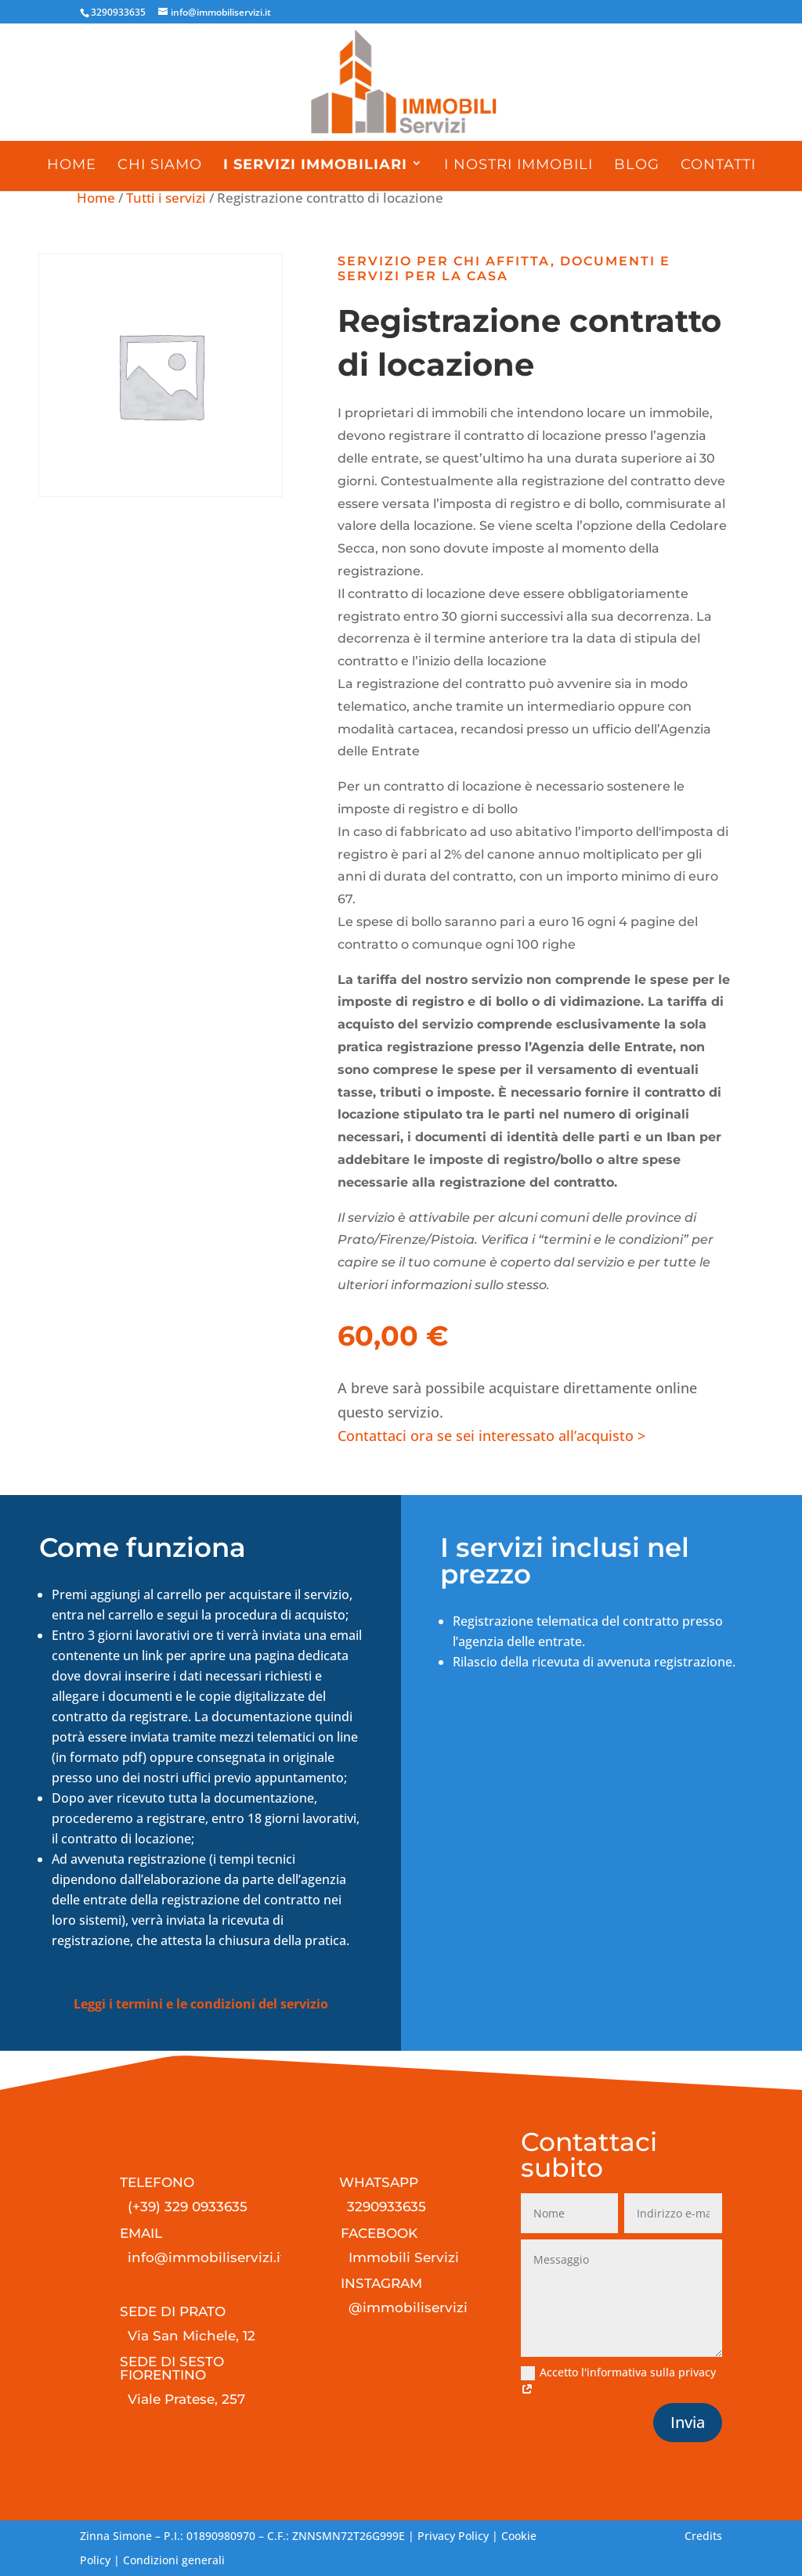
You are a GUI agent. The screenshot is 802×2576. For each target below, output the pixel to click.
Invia (687, 2422)
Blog (636, 164)
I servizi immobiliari (315, 164)
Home (71, 164)
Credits (703, 2535)
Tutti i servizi (166, 198)
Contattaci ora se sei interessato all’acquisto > (491, 1435)
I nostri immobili (518, 164)
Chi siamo (159, 164)
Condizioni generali (174, 2560)
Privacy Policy (453, 2535)
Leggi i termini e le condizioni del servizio (201, 2003)
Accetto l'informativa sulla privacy (618, 2381)
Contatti (718, 164)
